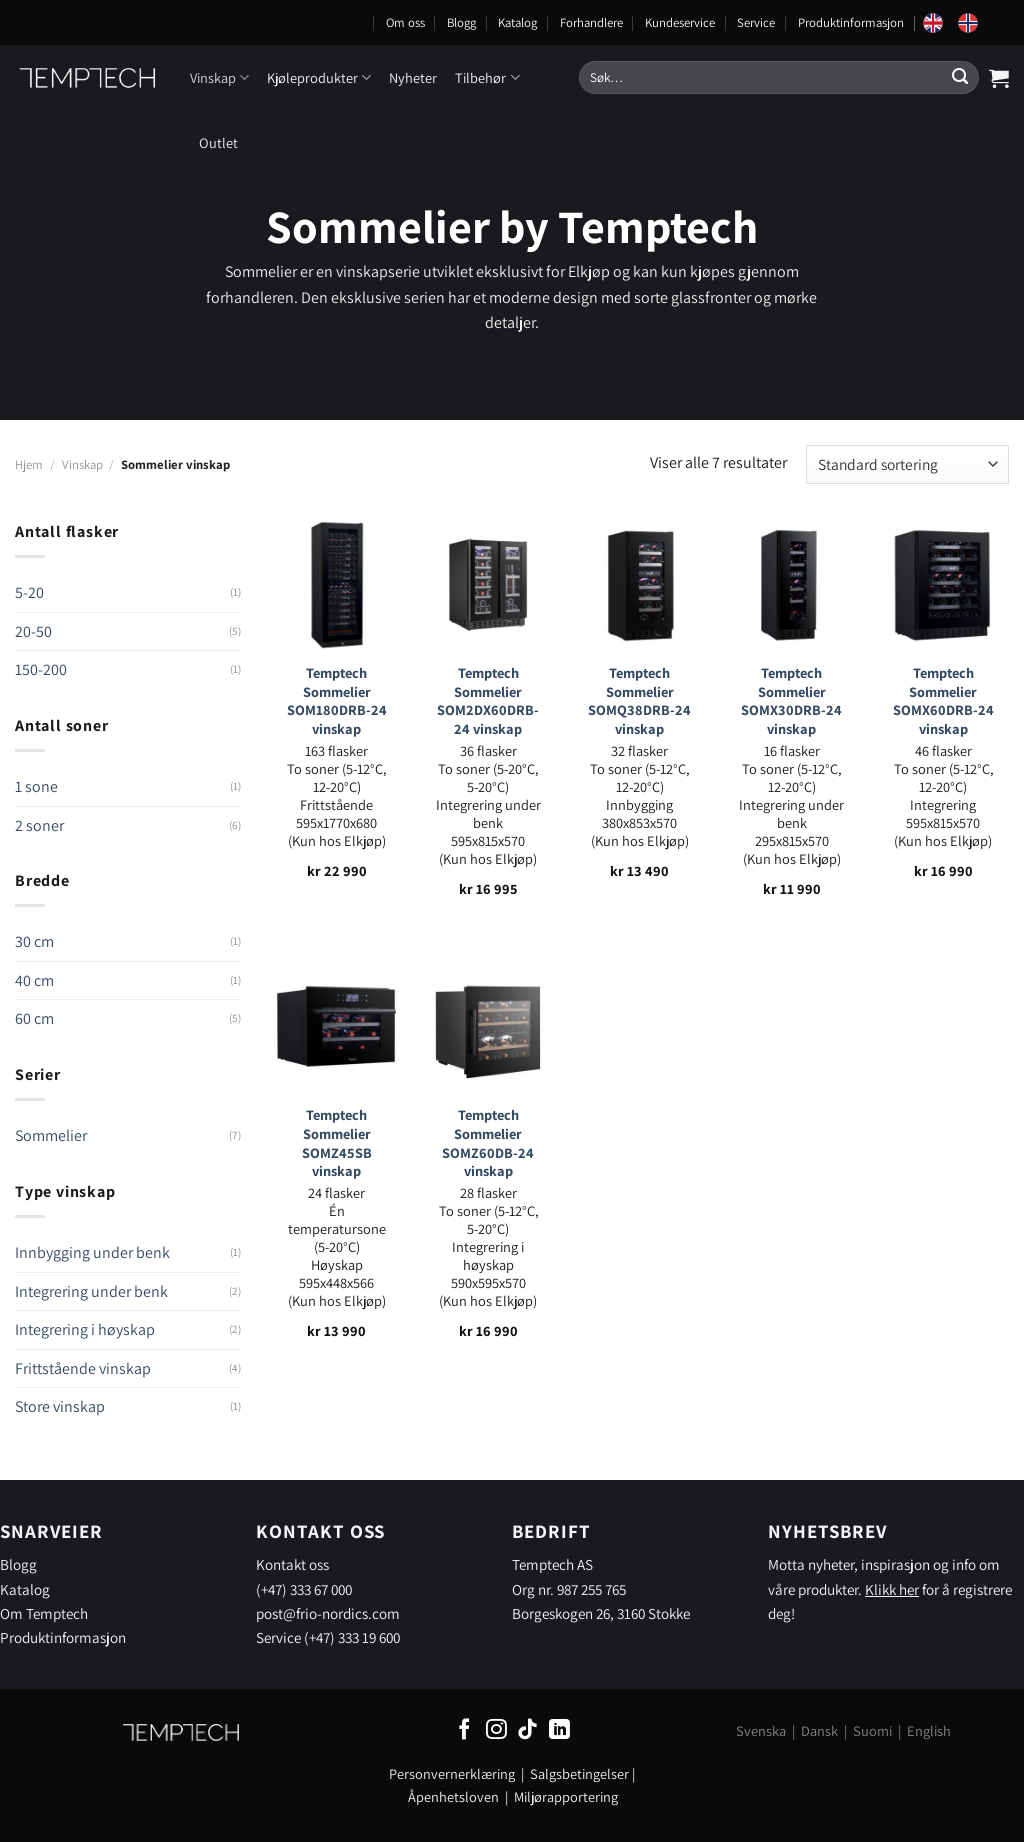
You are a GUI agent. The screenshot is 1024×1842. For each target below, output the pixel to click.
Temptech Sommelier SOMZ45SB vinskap (337, 1143)
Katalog (517, 22)
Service (756, 22)
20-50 (33, 631)
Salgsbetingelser (579, 1773)
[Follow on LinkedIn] (559, 1730)
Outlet (218, 142)
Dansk (819, 1730)
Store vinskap (60, 1406)
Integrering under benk (91, 1291)
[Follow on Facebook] (464, 1730)
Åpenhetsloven (453, 1796)
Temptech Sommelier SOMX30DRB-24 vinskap (791, 701)
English (929, 1730)
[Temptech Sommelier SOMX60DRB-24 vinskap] (943, 585)
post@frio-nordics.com (328, 1613)
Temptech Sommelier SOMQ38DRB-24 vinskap (639, 701)
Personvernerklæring (452, 1773)
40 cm (34, 980)
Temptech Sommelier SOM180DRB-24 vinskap (337, 701)
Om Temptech (44, 1613)
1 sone (36, 786)
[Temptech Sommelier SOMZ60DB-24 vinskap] (488, 1027)
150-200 (41, 669)
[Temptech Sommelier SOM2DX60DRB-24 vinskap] (488, 585)
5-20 (29, 592)
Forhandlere (591, 22)
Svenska (761, 1730)
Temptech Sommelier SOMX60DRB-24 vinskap (943, 701)
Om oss (405, 22)
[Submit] (960, 78)
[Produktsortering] (907, 464)
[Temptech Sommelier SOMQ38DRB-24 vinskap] (640, 585)
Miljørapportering (566, 1796)
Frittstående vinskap (83, 1368)
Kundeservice (680, 22)
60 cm (34, 1018)
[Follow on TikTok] (527, 1730)
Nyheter (413, 77)
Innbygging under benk (92, 1252)
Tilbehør (487, 77)
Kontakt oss (292, 1564)
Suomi (872, 1730)
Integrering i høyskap (85, 1329)
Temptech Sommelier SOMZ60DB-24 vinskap (488, 1143)
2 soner (39, 825)
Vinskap (219, 77)
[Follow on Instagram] (496, 1730)
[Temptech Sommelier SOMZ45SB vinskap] (337, 1027)
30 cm (34, 941)
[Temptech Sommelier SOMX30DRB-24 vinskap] (792, 585)
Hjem (29, 464)
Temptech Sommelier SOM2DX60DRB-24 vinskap (488, 701)
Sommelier (51, 1135)
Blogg (461, 22)
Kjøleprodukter (319, 77)
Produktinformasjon (851, 22)
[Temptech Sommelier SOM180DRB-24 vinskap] (337, 585)
